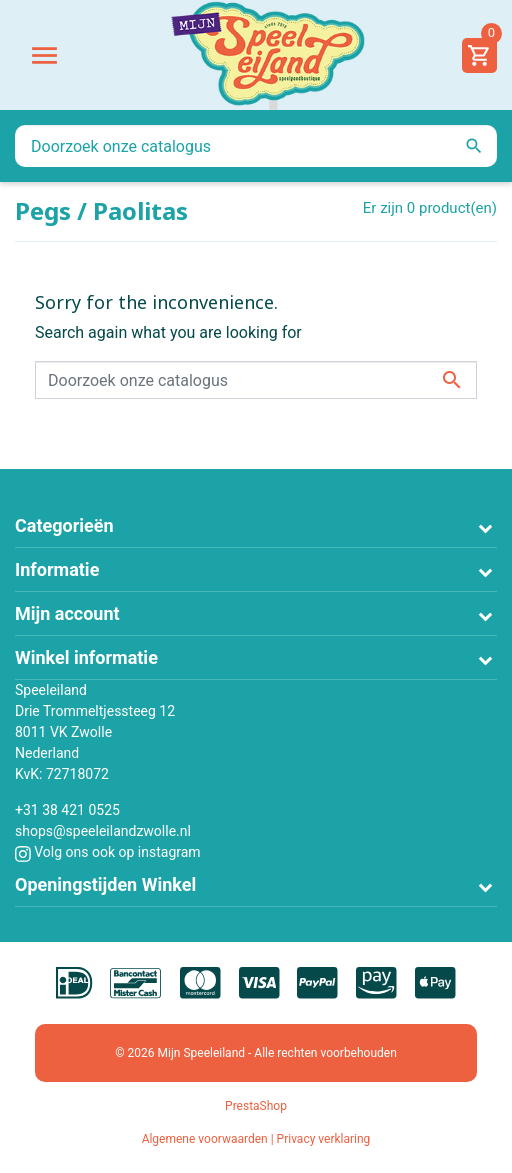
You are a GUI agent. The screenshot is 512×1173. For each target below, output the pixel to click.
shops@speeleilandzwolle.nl (103, 831)
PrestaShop (256, 1106)
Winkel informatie (86, 657)
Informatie (57, 569)
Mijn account (67, 613)
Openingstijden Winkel (105, 884)
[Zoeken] (256, 146)
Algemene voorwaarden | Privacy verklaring (256, 1139)
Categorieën (64, 525)
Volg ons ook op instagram (108, 852)
